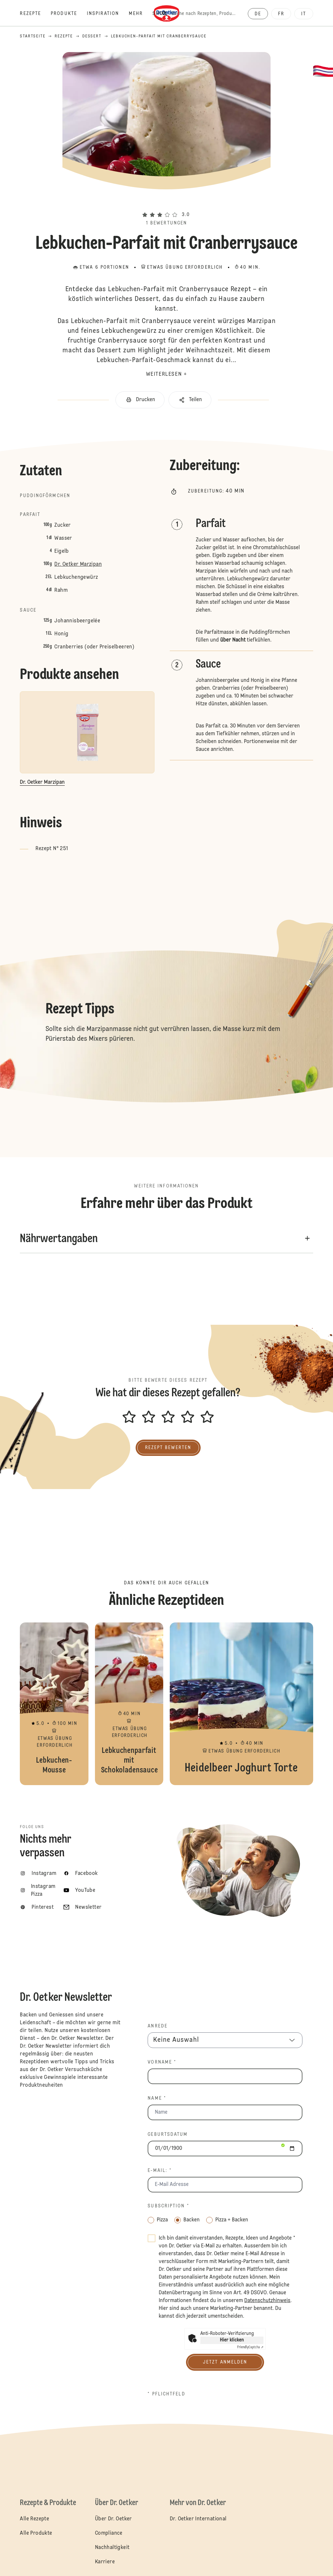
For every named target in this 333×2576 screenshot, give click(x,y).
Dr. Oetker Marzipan (78, 564)
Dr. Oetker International (198, 2519)
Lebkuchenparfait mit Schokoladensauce (129, 1703)
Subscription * (168, 2206)
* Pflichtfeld (166, 2394)
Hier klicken (232, 2340)
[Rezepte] (35, 14)
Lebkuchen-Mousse (54, 1703)
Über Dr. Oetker (113, 2519)
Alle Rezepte (34, 2519)
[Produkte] (69, 14)
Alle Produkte (36, 2533)
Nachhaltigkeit (112, 2547)
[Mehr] (141, 14)
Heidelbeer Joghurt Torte (241, 1703)
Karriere (105, 2562)
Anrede (157, 2026)
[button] (166, 203)
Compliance (109, 2533)
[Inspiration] (108, 14)
